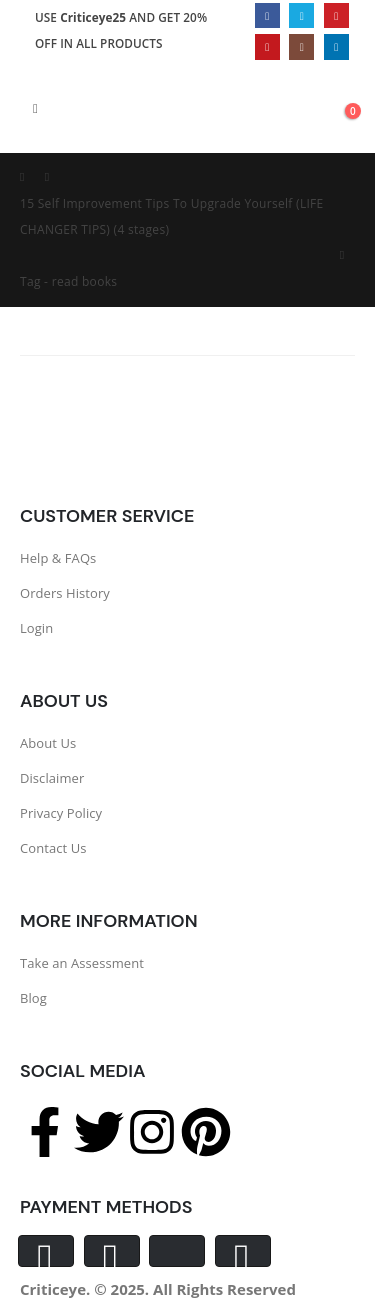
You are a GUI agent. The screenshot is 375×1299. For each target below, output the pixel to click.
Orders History (65, 593)
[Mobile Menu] (35, 108)
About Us (48, 743)
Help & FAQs (58, 558)
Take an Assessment (82, 963)
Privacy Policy (61, 813)
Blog (33, 998)
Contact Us (53, 848)
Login (36, 628)
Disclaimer (52, 778)
